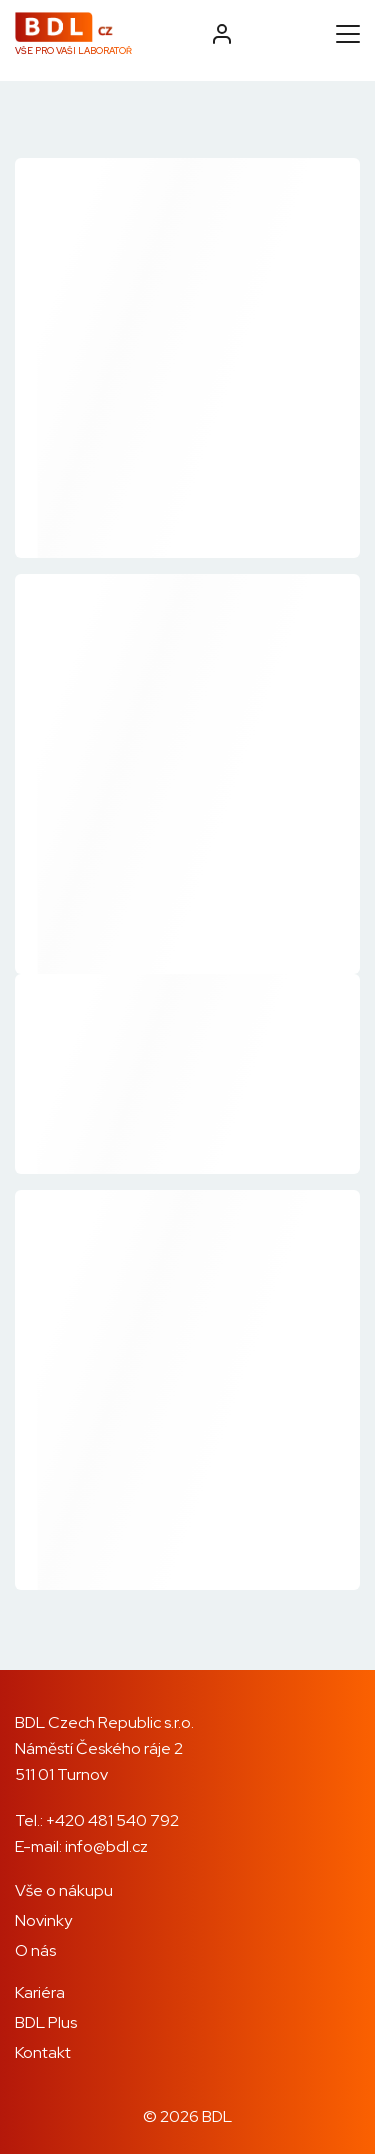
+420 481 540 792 (112, 1820)
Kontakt (43, 2052)
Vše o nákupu (64, 1890)
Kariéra (40, 1992)
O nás (35, 1950)
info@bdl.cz (106, 1846)
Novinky (43, 1920)
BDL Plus (46, 2022)
